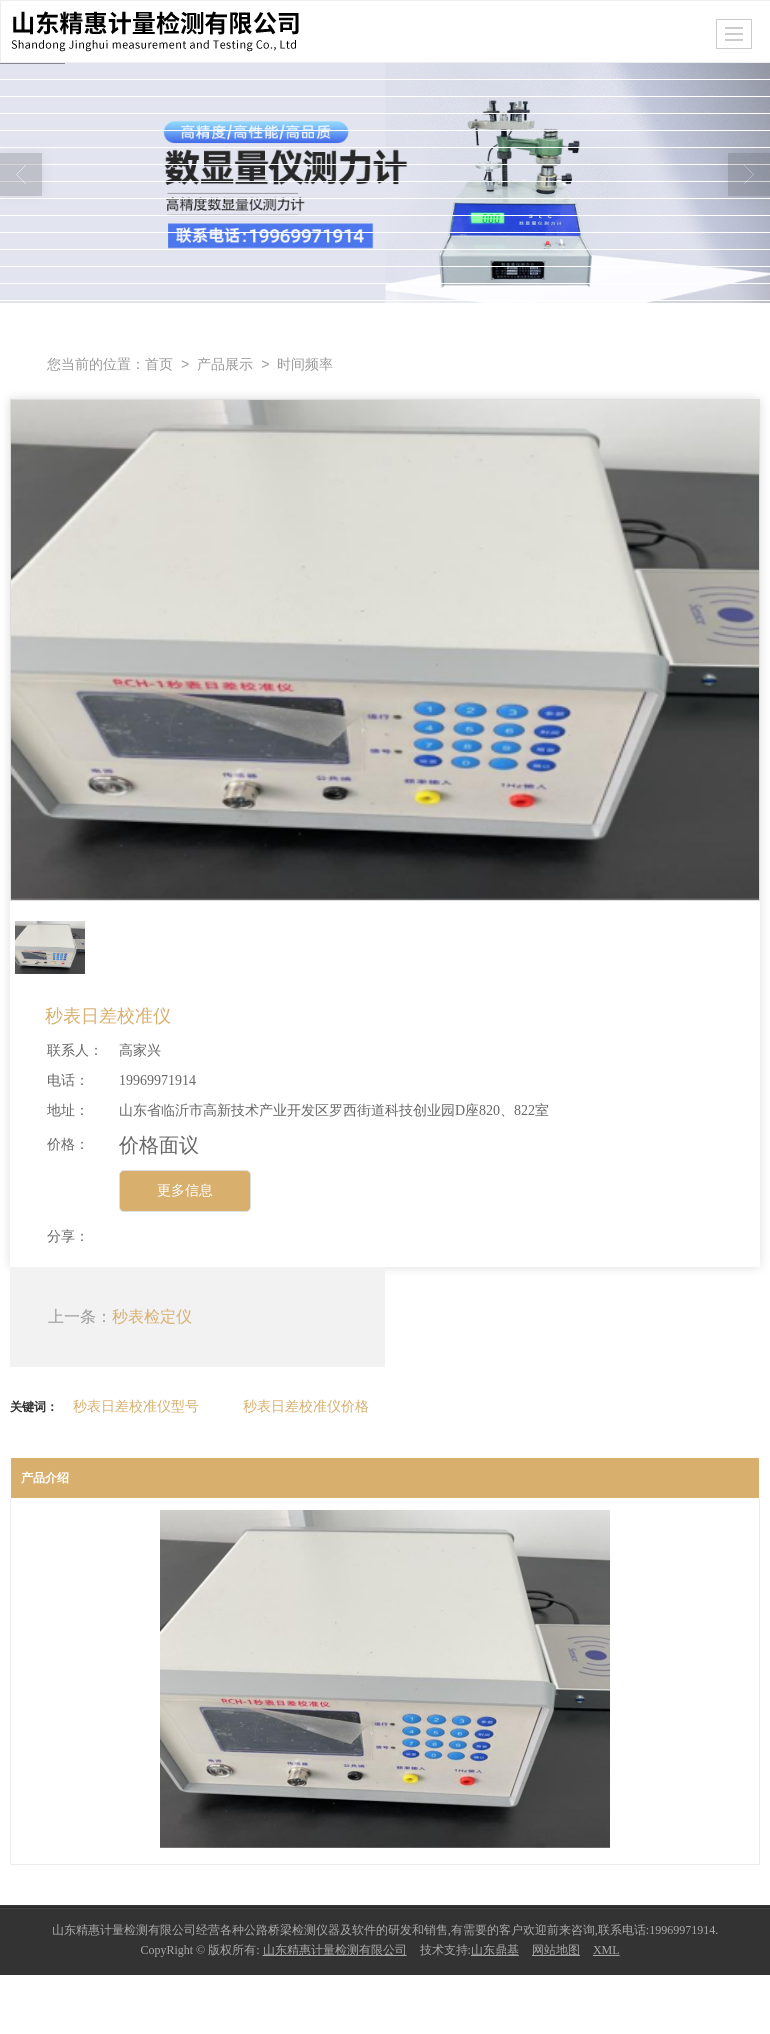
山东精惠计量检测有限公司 (335, 1950)
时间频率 (305, 364)
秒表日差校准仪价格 (306, 1406)
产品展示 (225, 364)
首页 (159, 364)
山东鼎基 (495, 1950)
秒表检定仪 (152, 1316)
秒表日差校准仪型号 (136, 1406)
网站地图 (556, 1950)
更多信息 (185, 1190)
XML (606, 1950)
